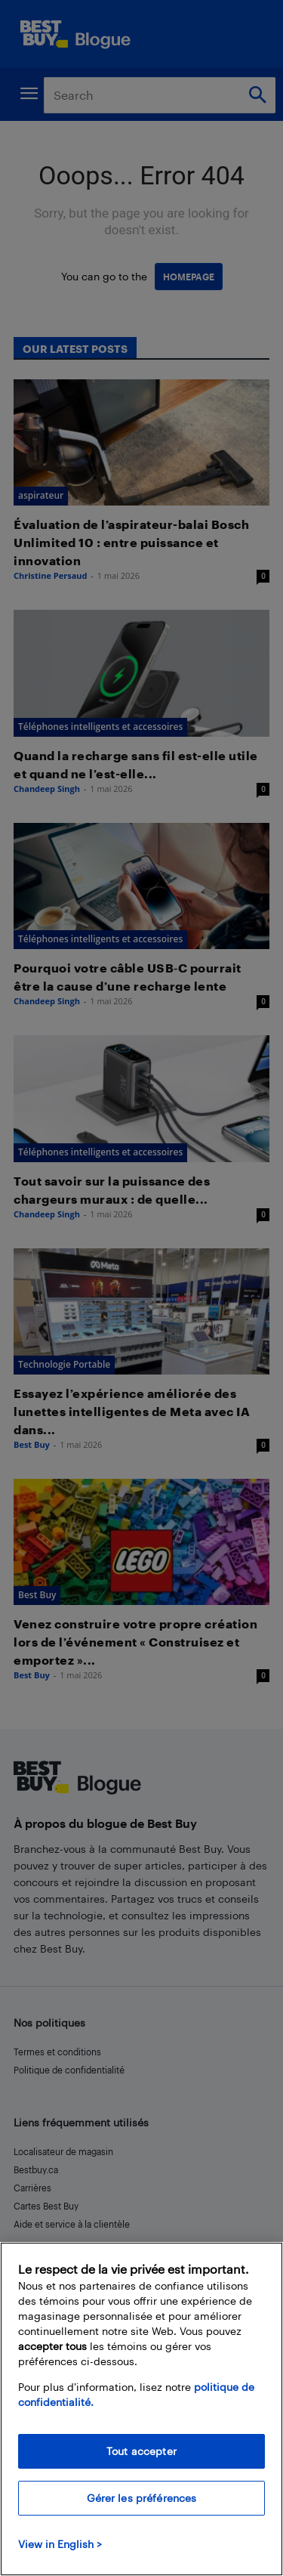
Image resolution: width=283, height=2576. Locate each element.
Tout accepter (141, 2451)
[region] (141, 2409)
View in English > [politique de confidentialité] (60, 2543)
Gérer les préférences (142, 2497)
